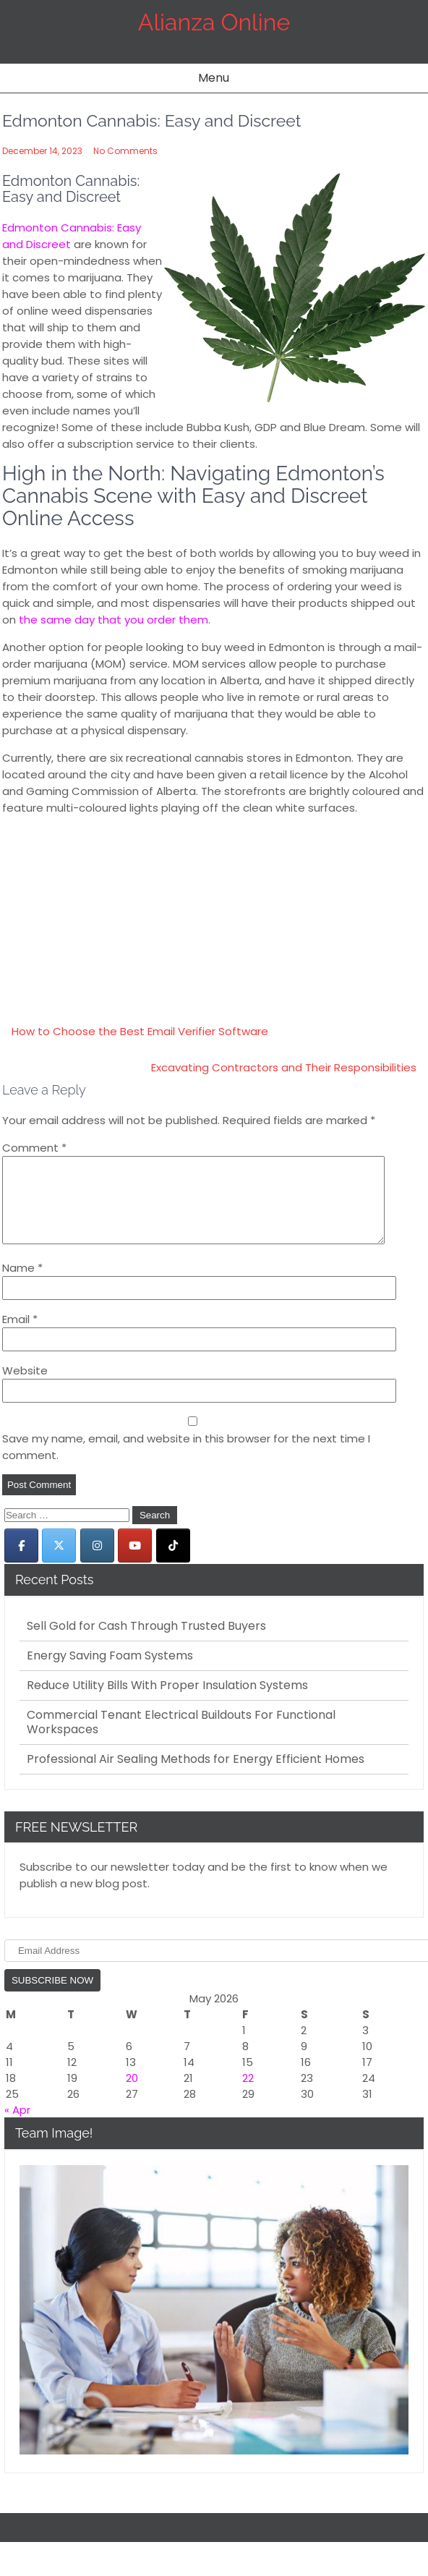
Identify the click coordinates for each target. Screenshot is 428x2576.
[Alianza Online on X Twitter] (59, 1563)
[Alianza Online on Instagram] (97, 1563)
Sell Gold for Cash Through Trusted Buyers (146, 1643)
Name (22, 1285)
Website (25, 1387)
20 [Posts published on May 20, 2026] (132, 2095)
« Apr (17, 2127)
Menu (213, 77)
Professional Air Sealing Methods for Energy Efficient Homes (195, 1776)
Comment (34, 1147)
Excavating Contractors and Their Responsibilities (283, 1067)
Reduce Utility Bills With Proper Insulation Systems (167, 1703)
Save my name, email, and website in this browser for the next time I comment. (186, 1464)
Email (20, 1336)
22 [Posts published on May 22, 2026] (248, 2095)
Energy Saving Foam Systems (110, 1673)
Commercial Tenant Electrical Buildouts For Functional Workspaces (181, 1739)
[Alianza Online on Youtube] (135, 1563)
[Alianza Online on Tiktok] (173, 1563)
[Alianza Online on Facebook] (21, 1563)
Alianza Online (214, 22)
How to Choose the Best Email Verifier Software (140, 1031)
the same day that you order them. (114, 619)
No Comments (125, 151)
